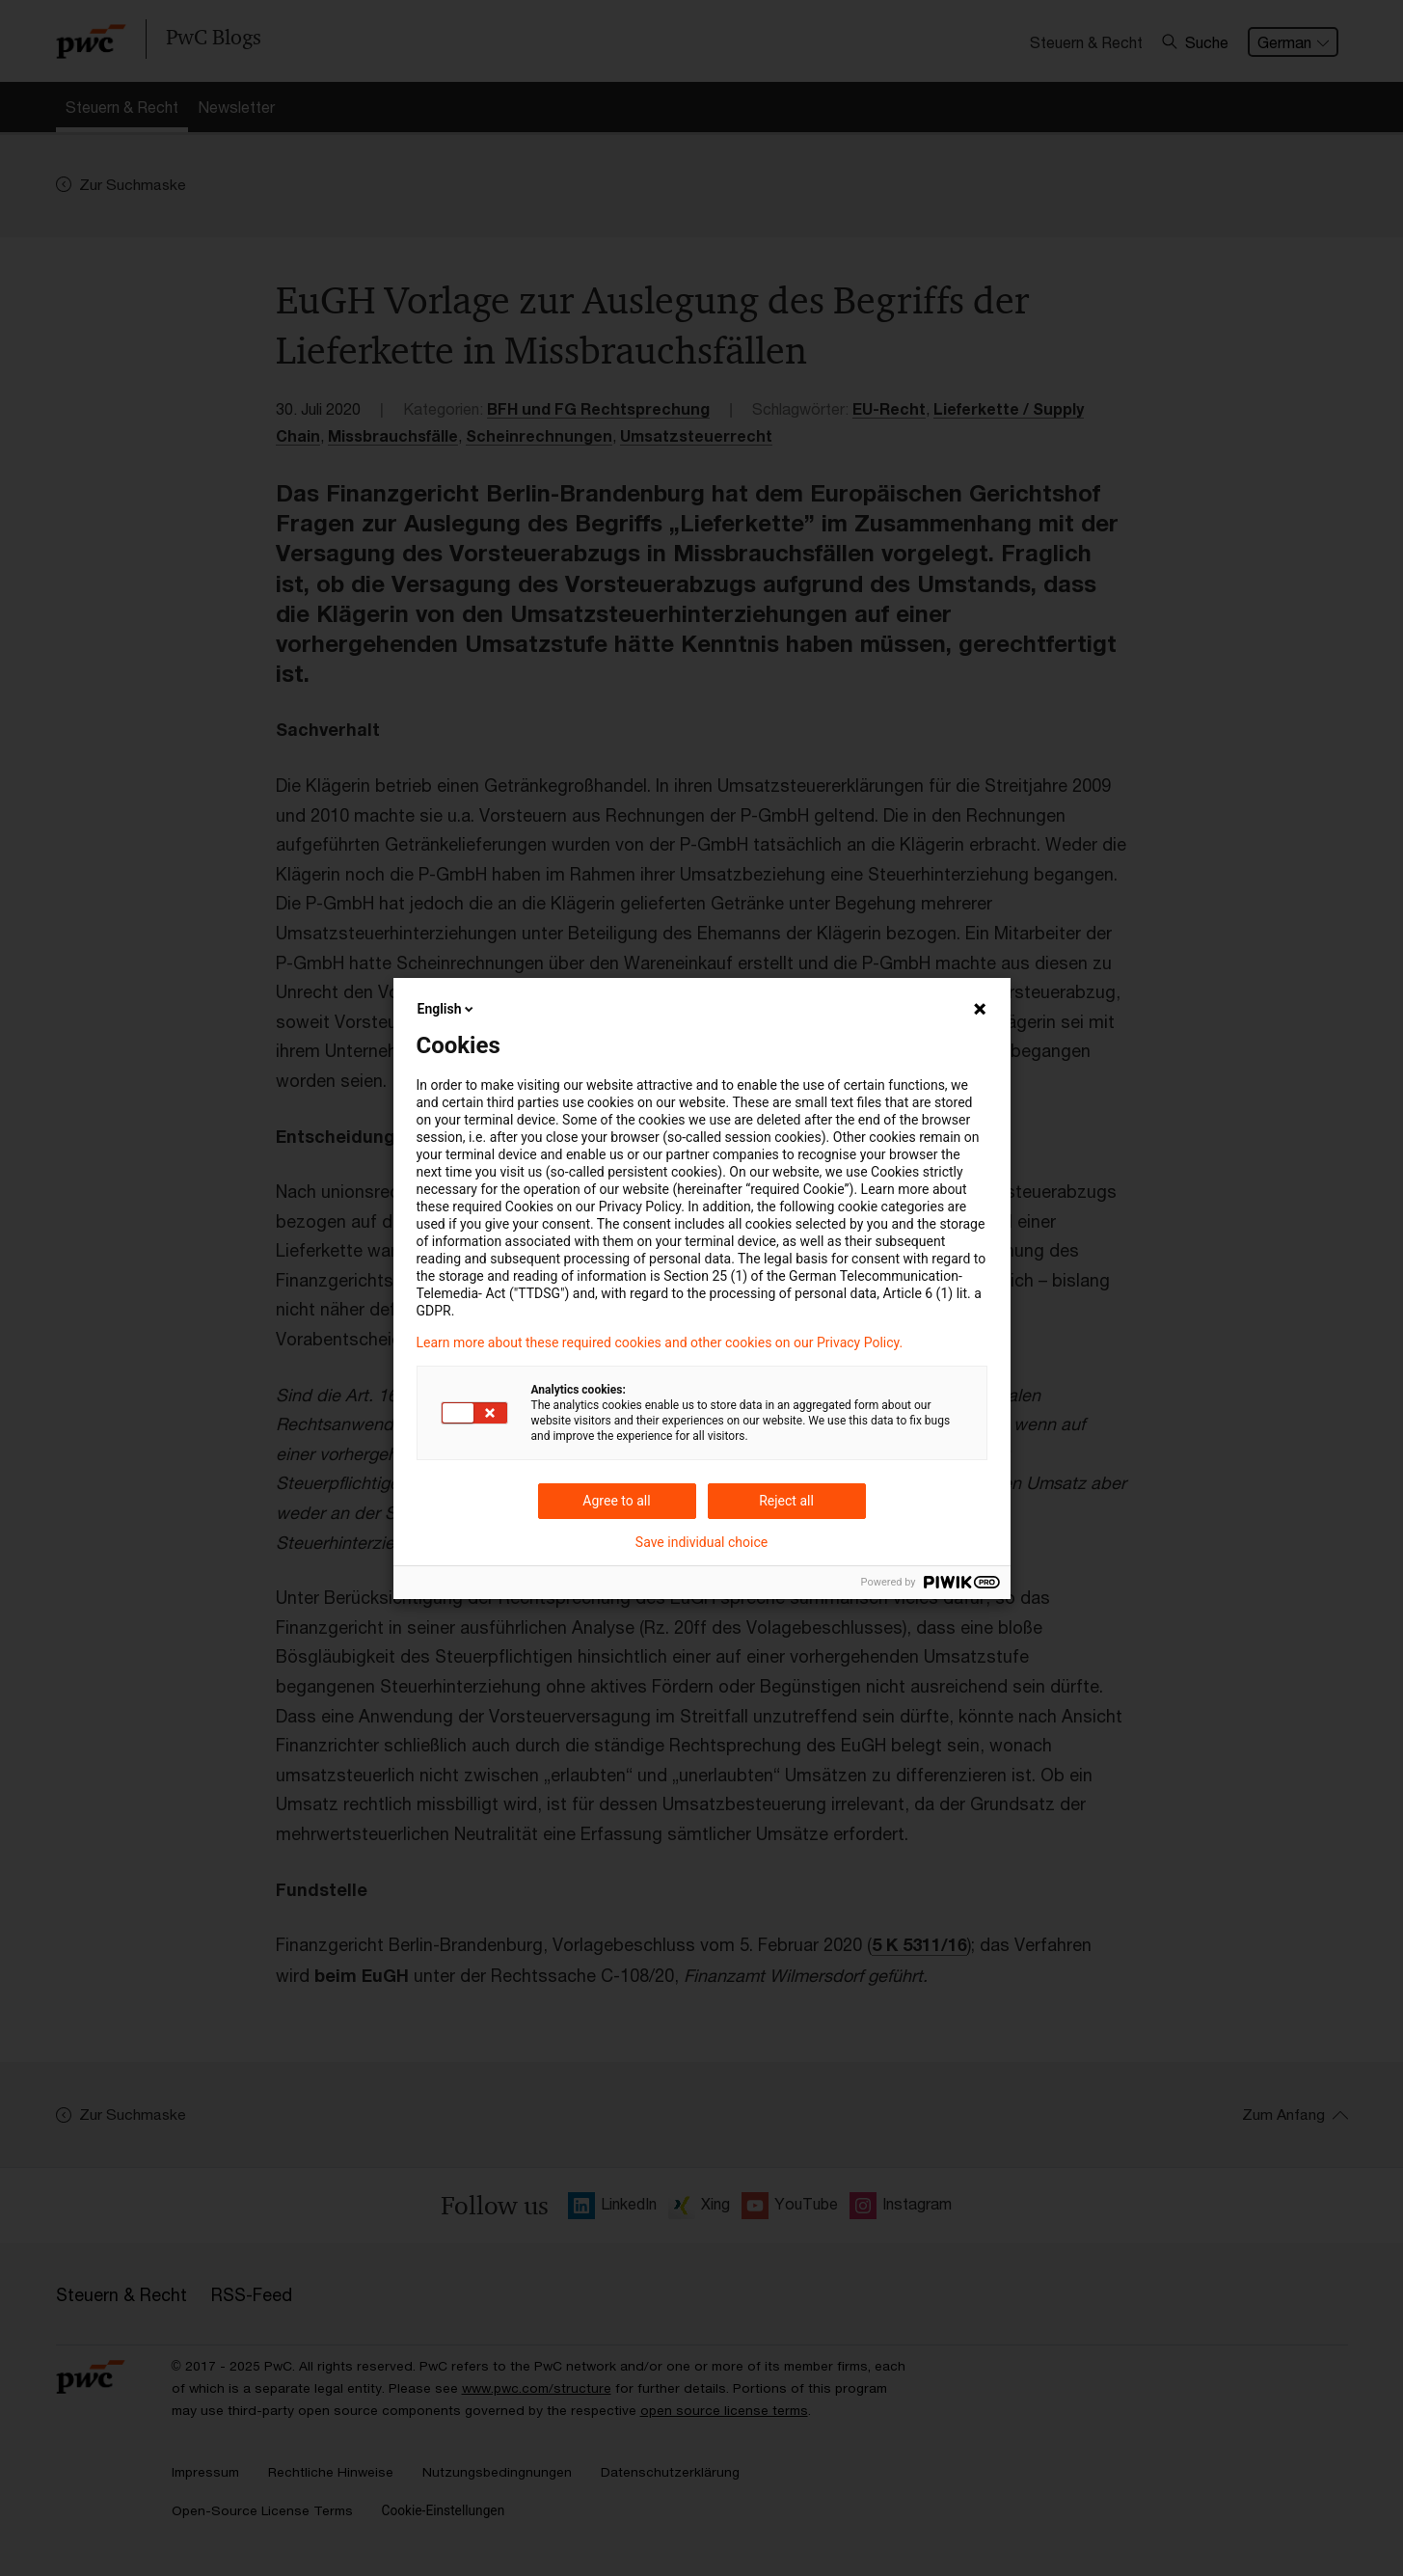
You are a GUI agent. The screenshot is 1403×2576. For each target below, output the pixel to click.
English (447, 1009)
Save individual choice (701, 1542)
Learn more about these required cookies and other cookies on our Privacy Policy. (660, 1342)
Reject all (786, 1500)
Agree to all (616, 1500)
